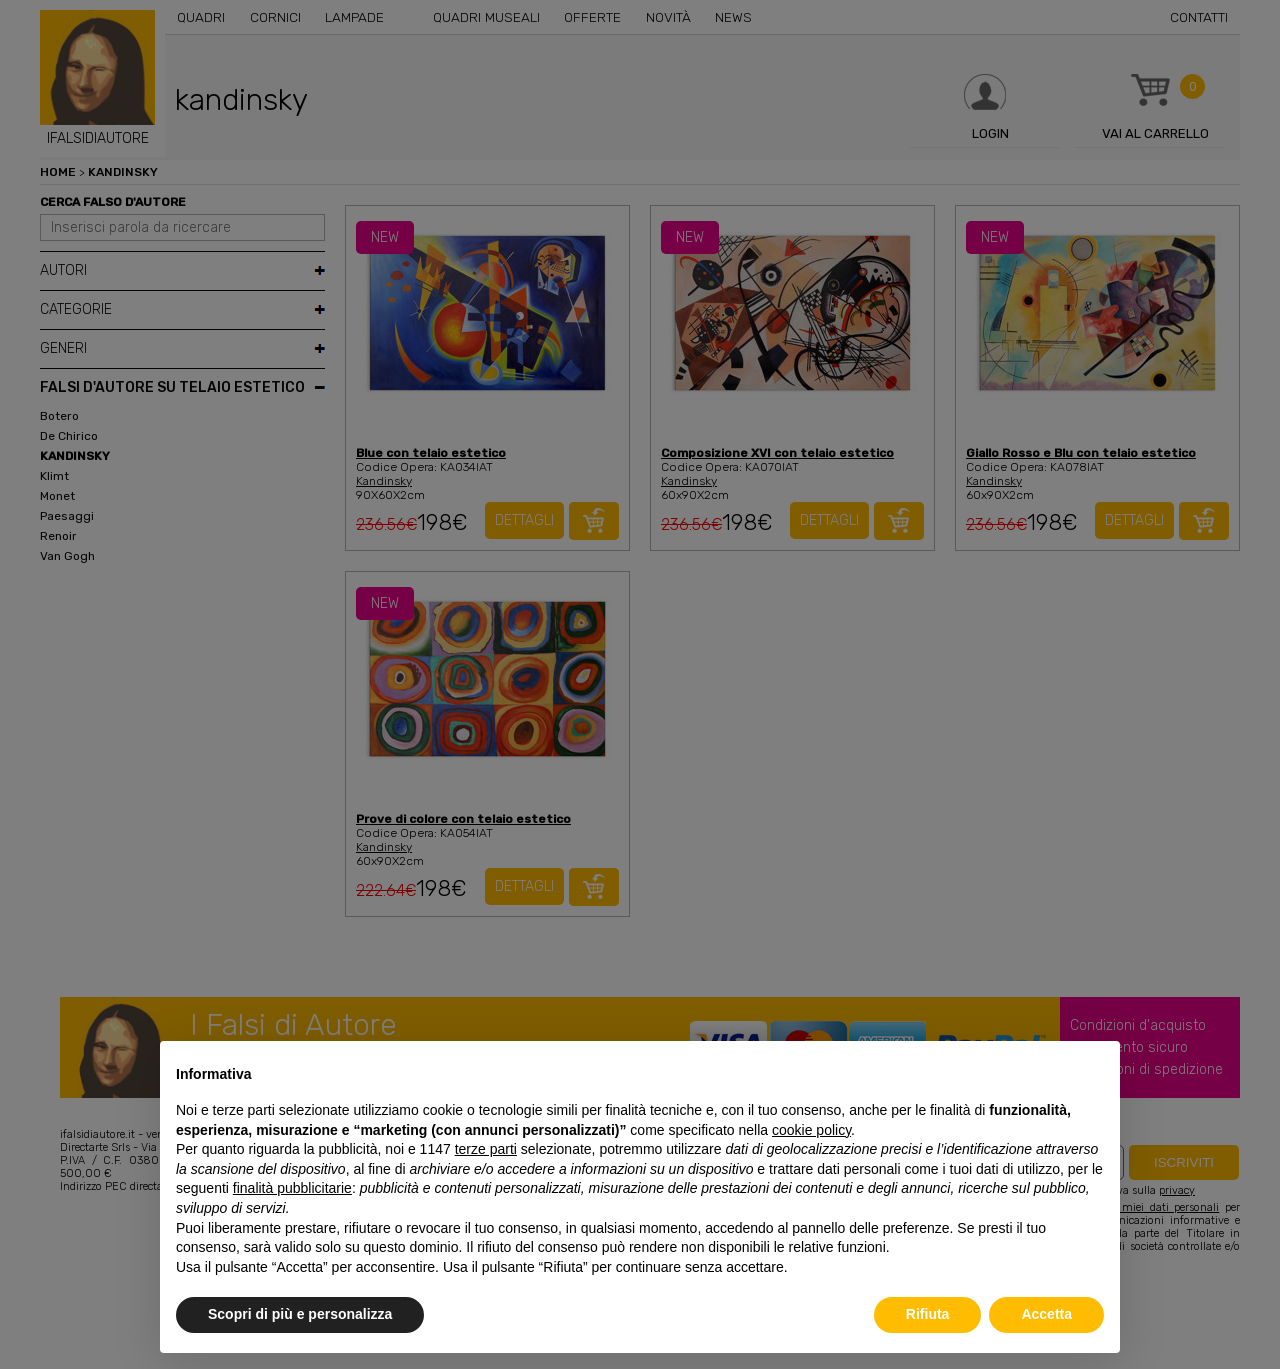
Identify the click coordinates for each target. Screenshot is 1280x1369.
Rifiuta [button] (928, 1314)
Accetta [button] (1046, 1314)
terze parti (486, 1149)
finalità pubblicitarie (292, 1188)
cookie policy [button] (811, 1130)
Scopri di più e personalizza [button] (300, 1314)
